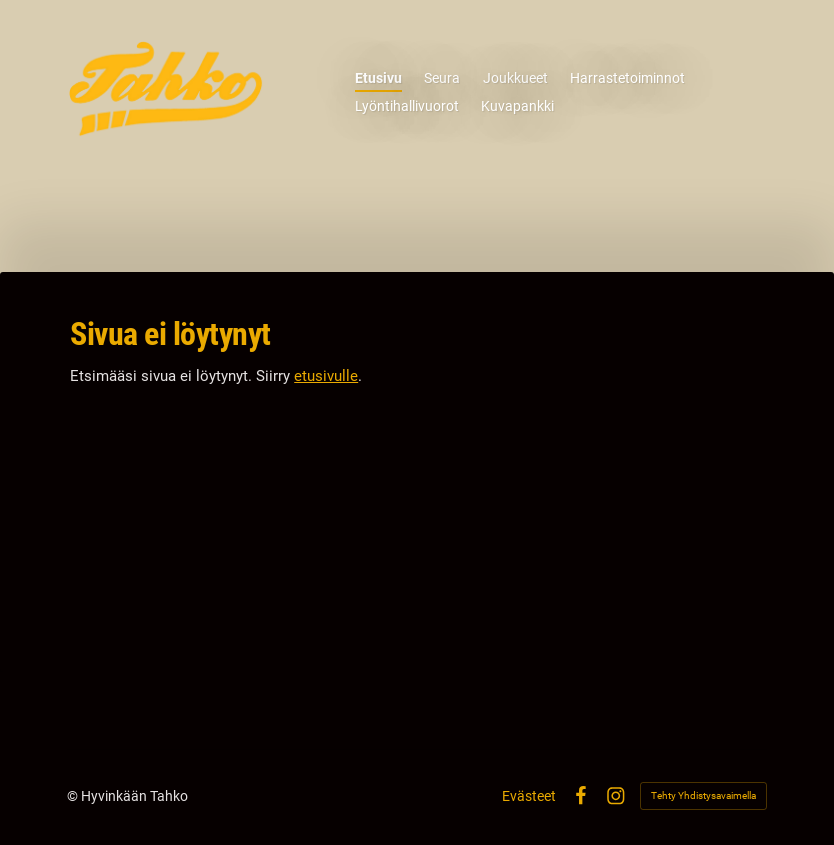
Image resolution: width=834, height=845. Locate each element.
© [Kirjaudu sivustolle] (74, 796)
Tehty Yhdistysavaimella (703, 795)
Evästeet (529, 796)
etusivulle (326, 376)
